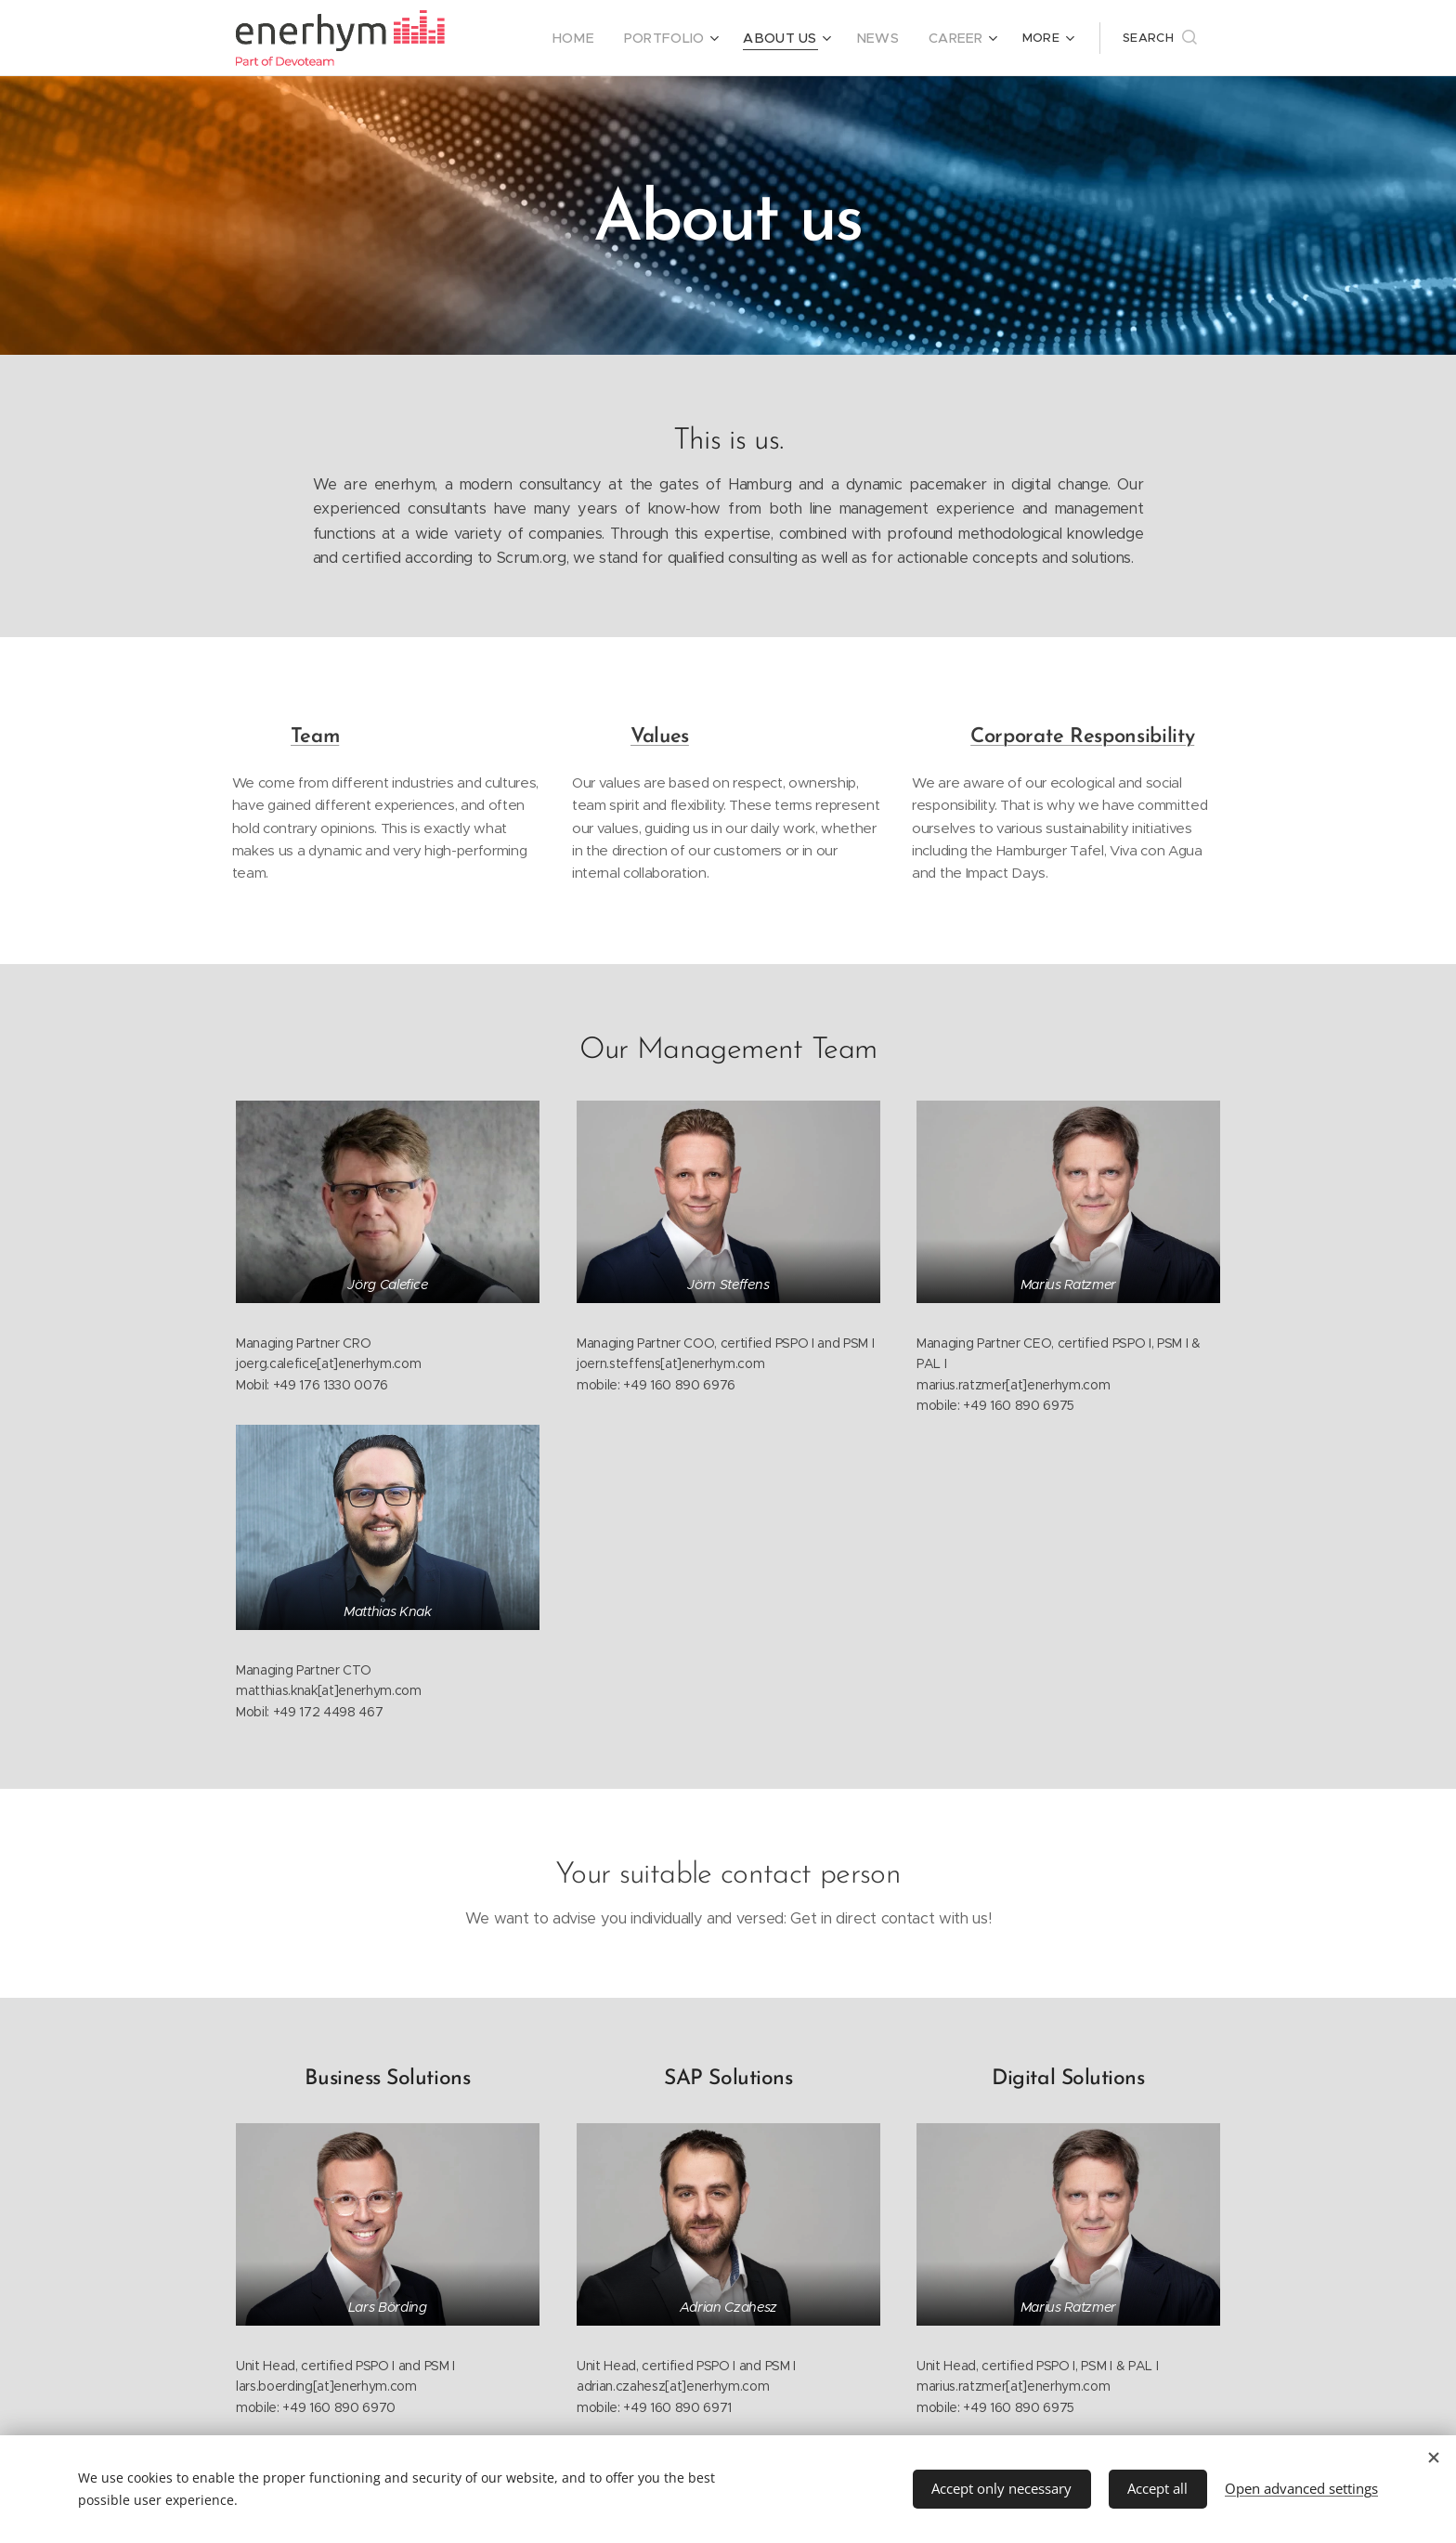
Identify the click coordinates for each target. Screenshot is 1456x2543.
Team (315, 737)
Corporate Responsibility (1082, 737)
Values (659, 737)
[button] (1159, 38)
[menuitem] (602, 38)
